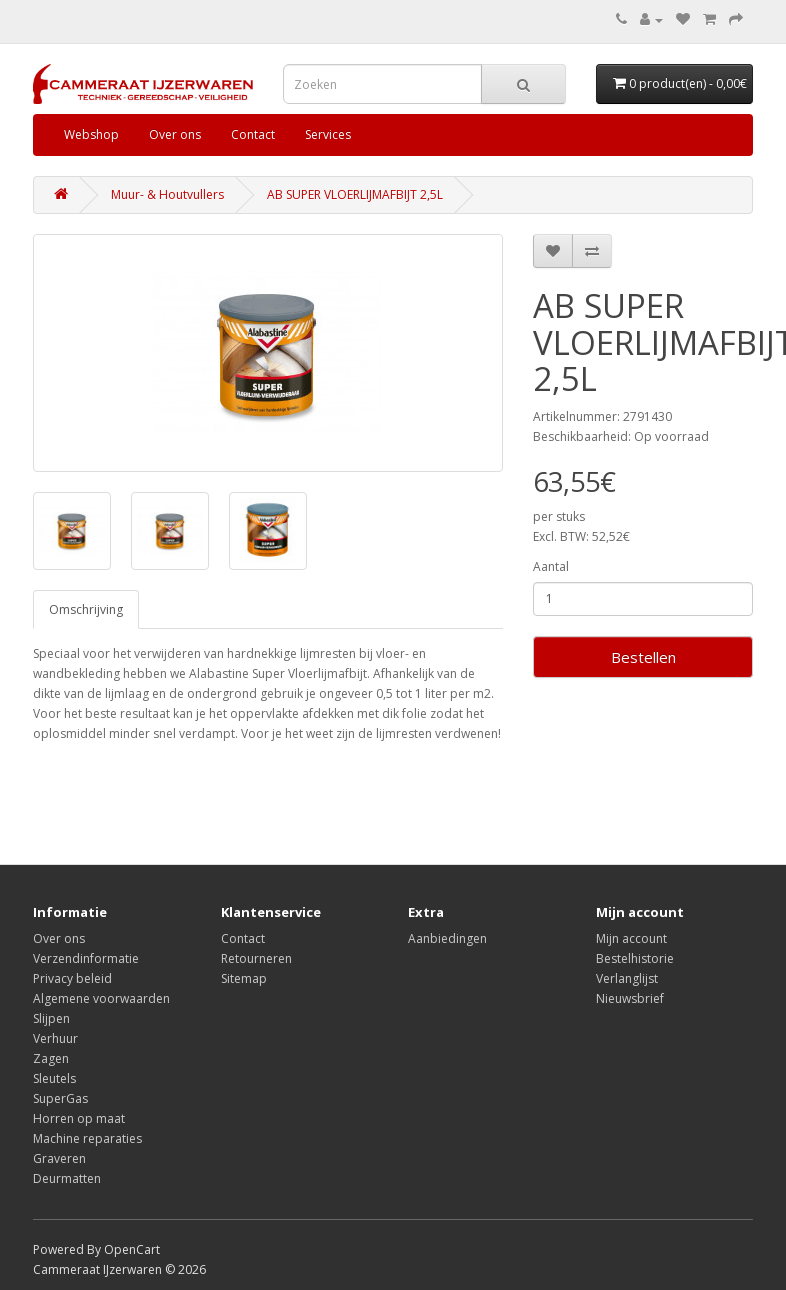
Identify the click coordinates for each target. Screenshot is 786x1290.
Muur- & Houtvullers (167, 194)
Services (328, 134)
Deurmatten (67, 1178)
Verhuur (55, 1038)
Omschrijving (86, 609)
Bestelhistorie (635, 958)
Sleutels (54, 1078)
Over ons (175, 134)
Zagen (51, 1058)
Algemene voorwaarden (101, 998)
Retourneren (256, 958)
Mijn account (631, 938)
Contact (253, 134)
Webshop (91, 134)
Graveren (59, 1158)
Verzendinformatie (86, 958)
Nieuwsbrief (630, 998)
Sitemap (244, 978)
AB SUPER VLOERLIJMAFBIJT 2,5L (355, 194)
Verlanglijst (627, 978)
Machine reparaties (87, 1138)
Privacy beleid (72, 978)
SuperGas (60, 1098)
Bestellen (643, 657)
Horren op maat (79, 1118)
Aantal (551, 566)
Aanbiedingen (447, 938)
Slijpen (51, 1018)
